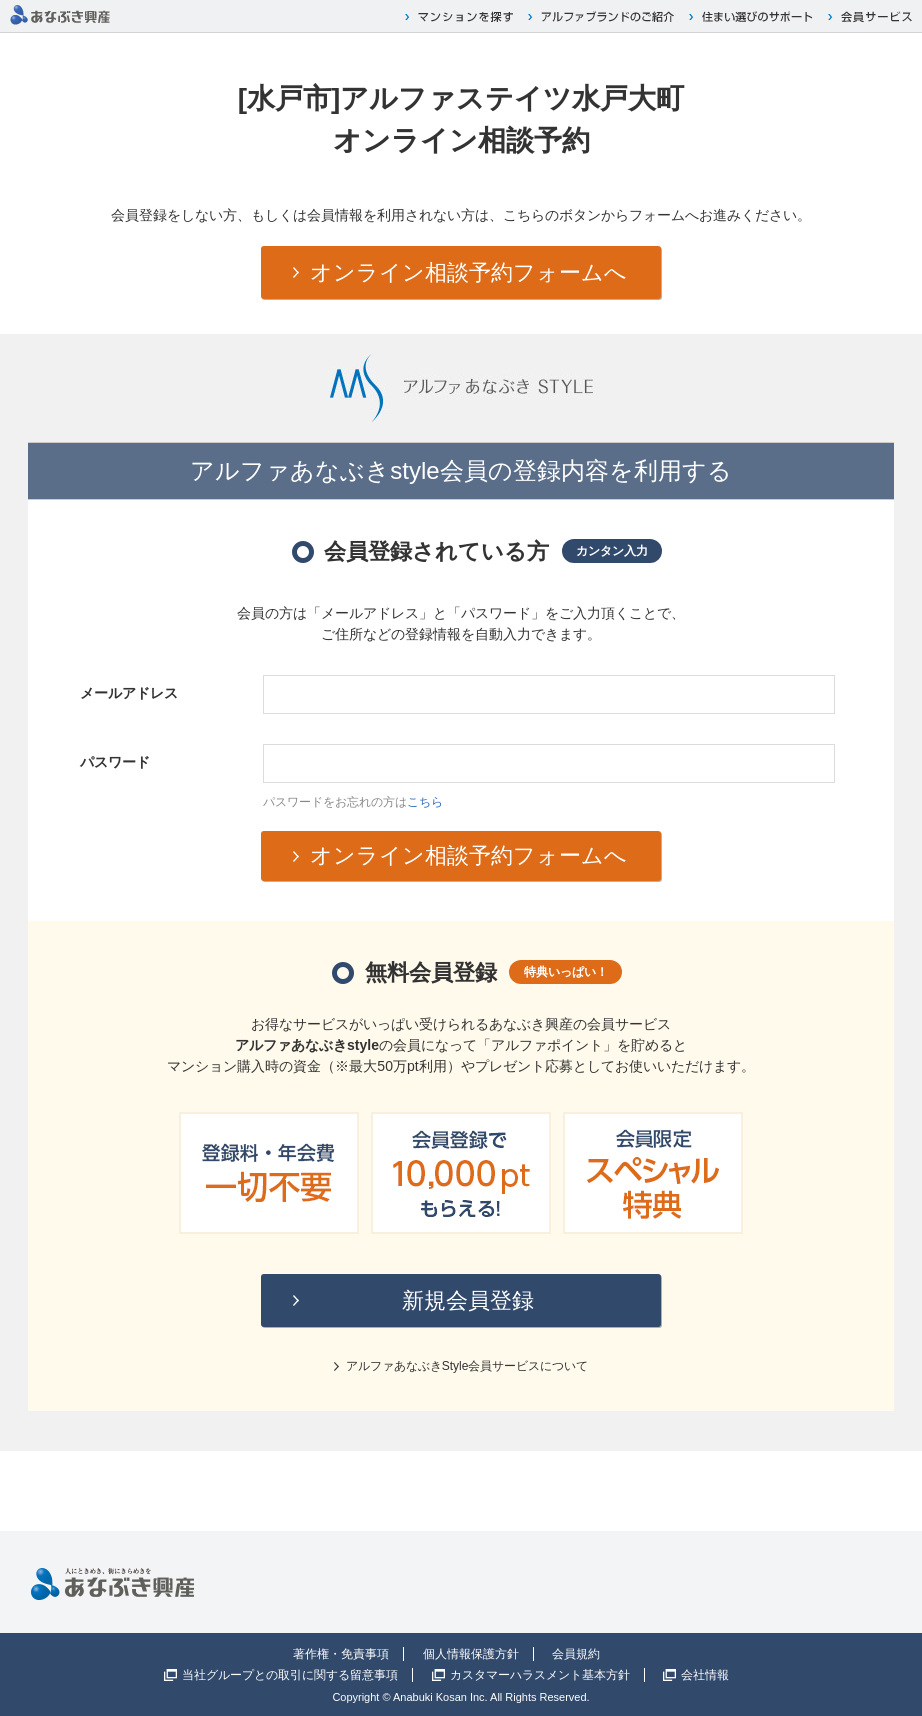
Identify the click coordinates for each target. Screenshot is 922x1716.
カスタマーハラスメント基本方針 (540, 1675)
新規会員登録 (468, 1300)
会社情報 (705, 1675)
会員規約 (576, 1654)
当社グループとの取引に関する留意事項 (290, 1675)
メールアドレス (129, 693)
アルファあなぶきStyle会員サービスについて (467, 1366)
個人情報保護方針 (471, 1654)
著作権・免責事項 (341, 1654)
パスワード (115, 762)
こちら (425, 802)
